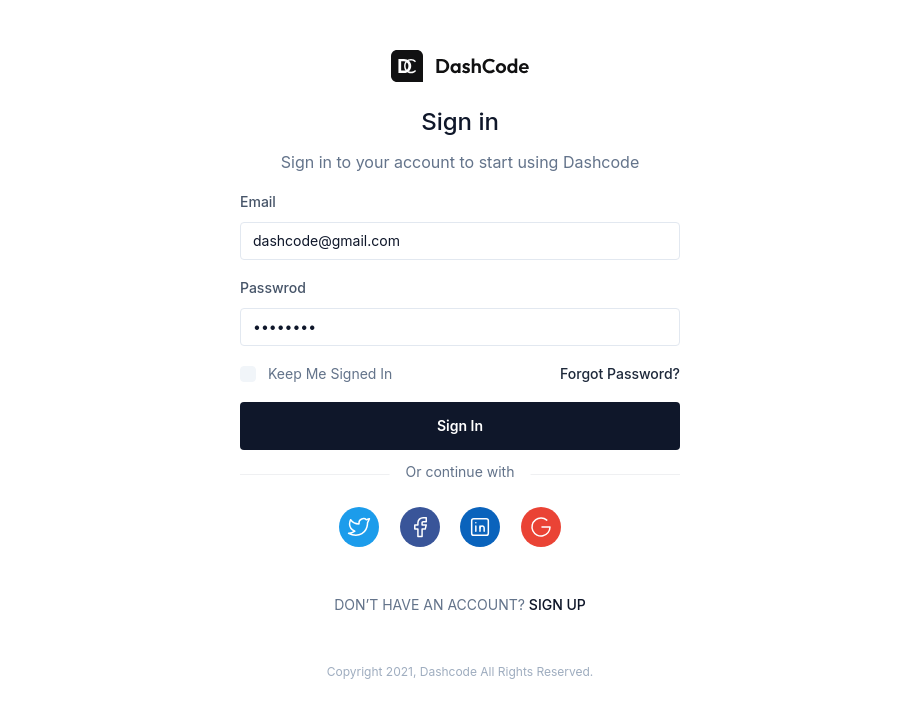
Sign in (460, 425)
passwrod (273, 287)
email (258, 201)
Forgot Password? (620, 373)
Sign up (557, 604)
